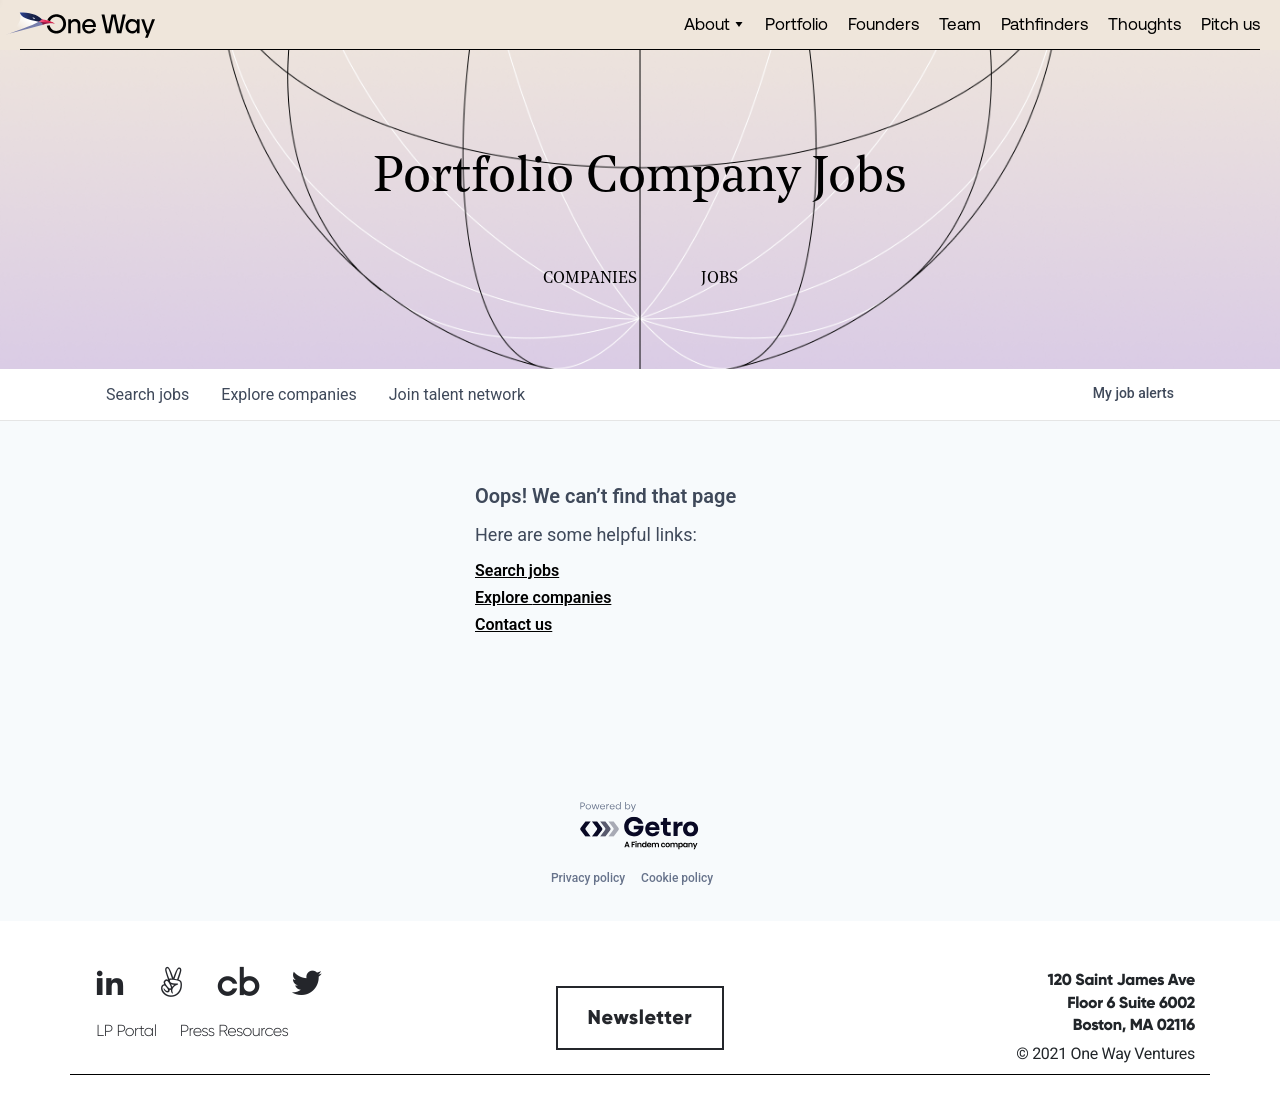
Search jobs (517, 570)
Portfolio (796, 23)
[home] (80, 24)
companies (288, 394)
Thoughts (1144, 23)
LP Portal (126, 1031)
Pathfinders (1044, 23)
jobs (147, 394)
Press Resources (234, 1031)
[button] (714, 24)
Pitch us (1230, 23)
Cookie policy (677, 878)
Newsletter (640, 1018)
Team (960, 23)
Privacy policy (588, 878)
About (707, 23)
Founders (883, 23)
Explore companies (543, 597)
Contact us (513, 624)
